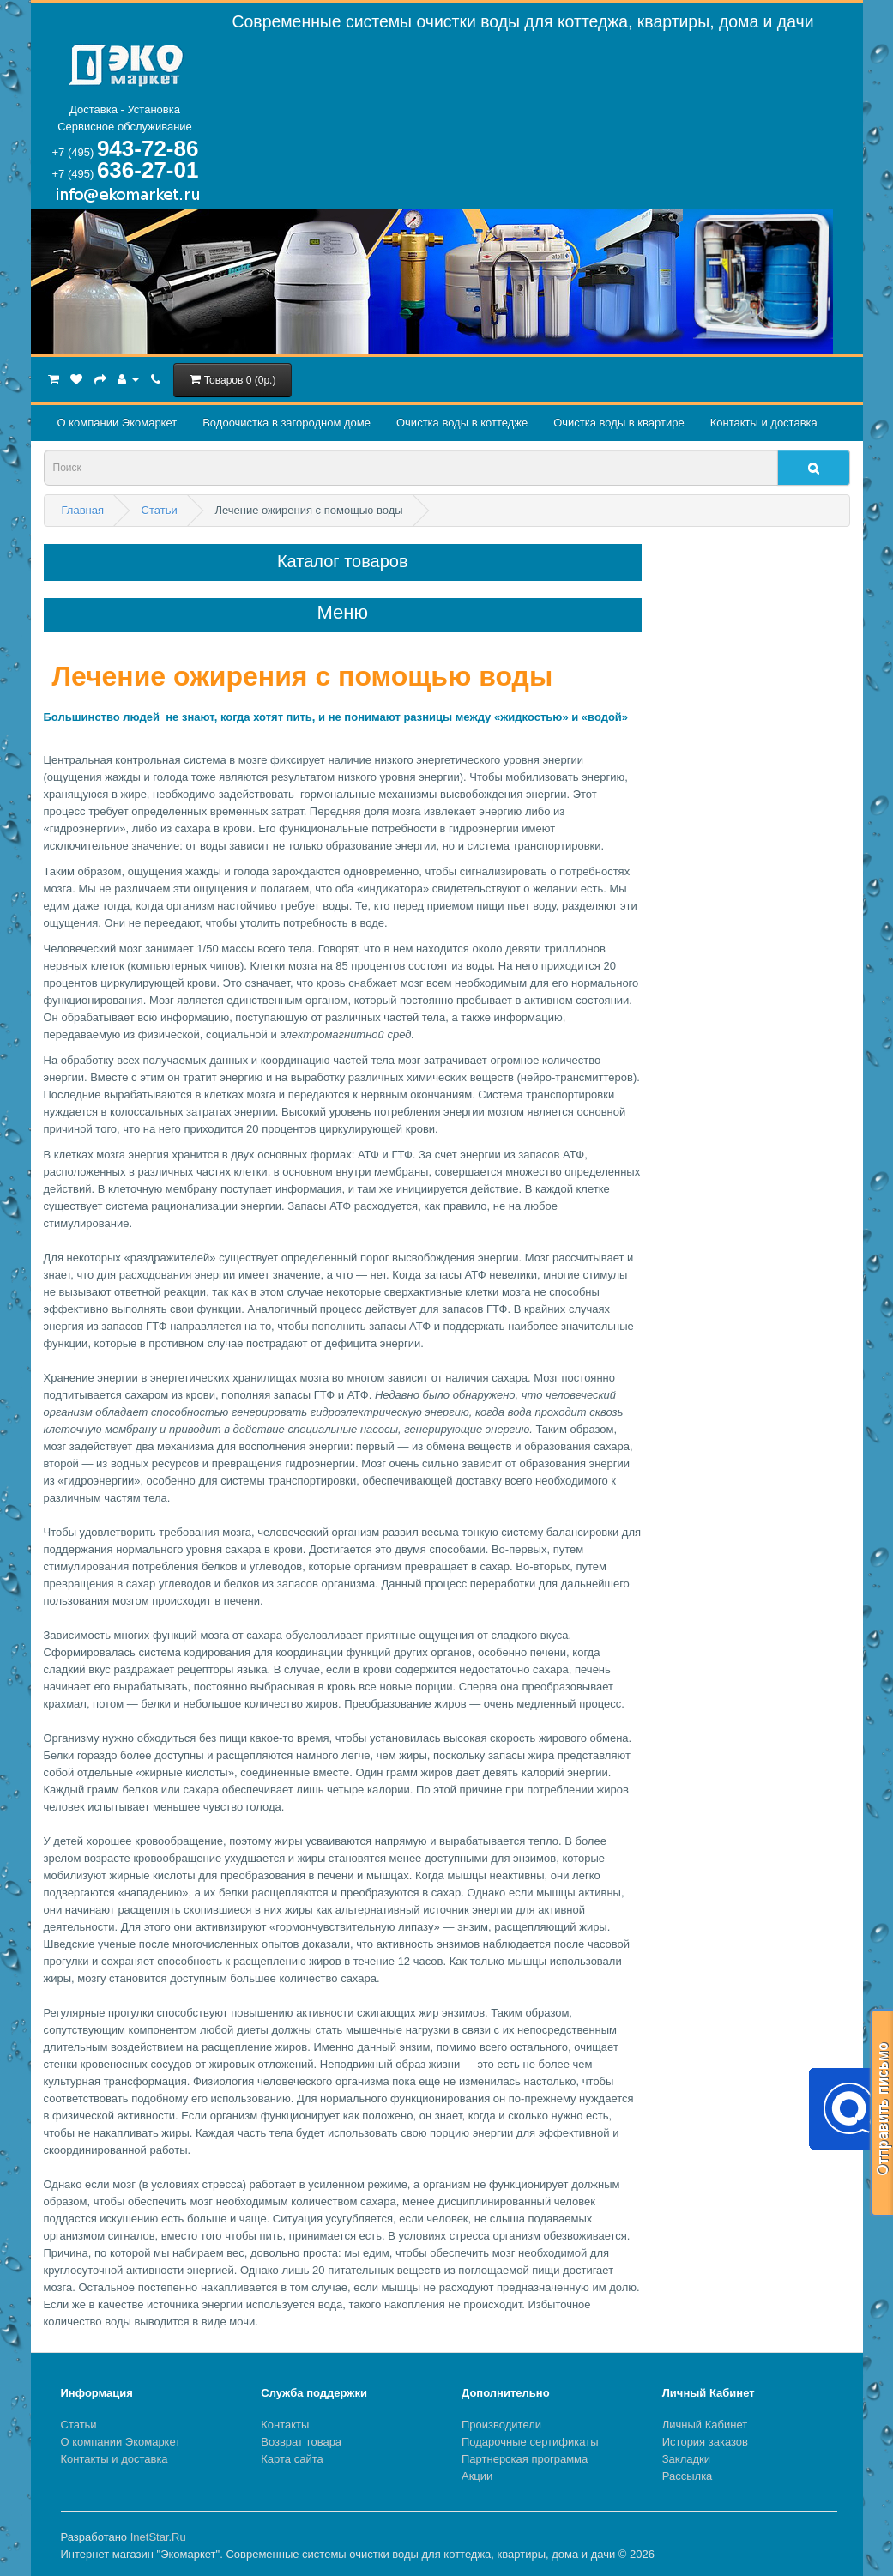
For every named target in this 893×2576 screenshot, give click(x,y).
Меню (342, 612)
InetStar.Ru (158, 2537)
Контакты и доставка (764, 422)
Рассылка (687, 2476)
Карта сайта (292, 2458)
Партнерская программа (525, 2458)
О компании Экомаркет (117, 422)
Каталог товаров (342, 561)
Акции (477, 2476)
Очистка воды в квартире (618, 422)
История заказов (705, 2441)
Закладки (686, 2458)
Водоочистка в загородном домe (286, 422)
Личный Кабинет (704, 2424)
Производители (501, 2424)
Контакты (285, 2424)
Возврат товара (301, 2441)
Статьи (79, 2424)
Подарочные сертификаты (530, 2441)
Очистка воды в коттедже (462, 422)
